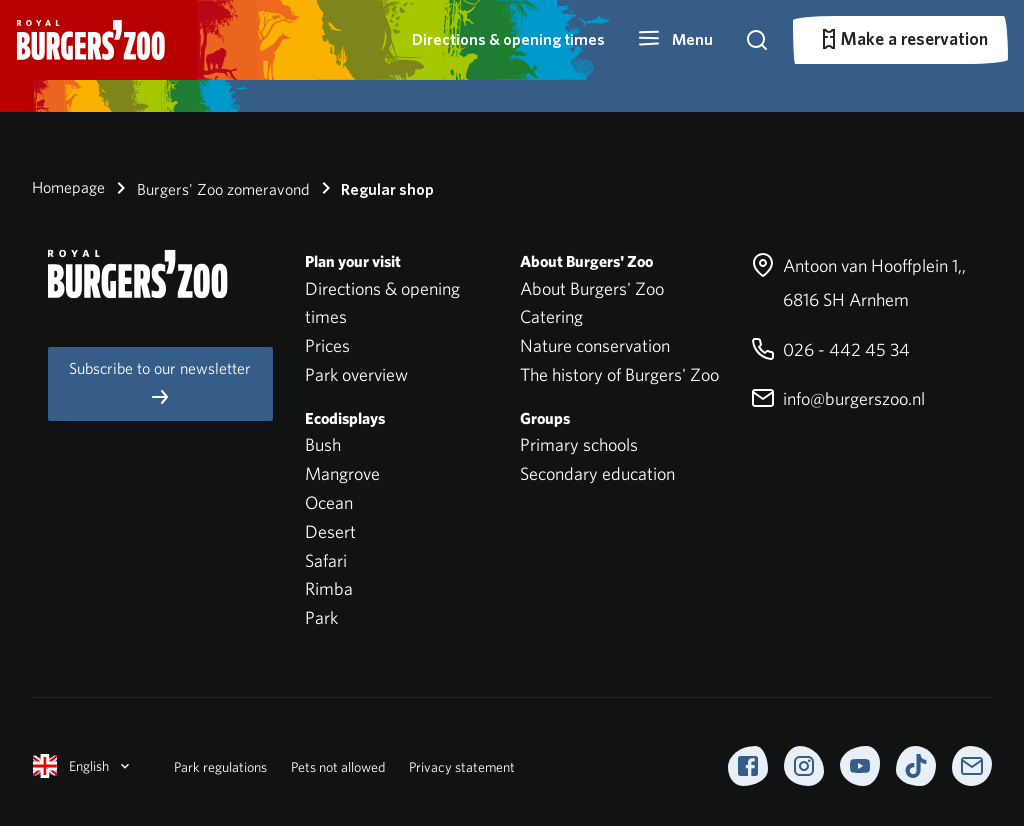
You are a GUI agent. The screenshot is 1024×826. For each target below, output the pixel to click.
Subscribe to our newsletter (160, 383)
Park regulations (220, 767)
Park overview (356, 374)
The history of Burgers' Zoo (619, 374)
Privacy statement (462, 767)
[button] (675, 40)
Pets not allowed (338, 767)
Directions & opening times (508, 39)
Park (321, 617)
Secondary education (597, 473)
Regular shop (374, 188)
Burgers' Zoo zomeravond (209, 188)
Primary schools (579, 444)
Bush (323, 444)
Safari (326, 560)
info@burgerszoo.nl (838, 398)
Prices (327, 345)
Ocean (329, 502)
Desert (330, 531)
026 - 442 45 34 (830, 349)
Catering (551, 316)
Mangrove (342, 473)
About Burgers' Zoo (592, 288)
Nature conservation (595, 345)
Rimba (329, 588)
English (83, 766)
